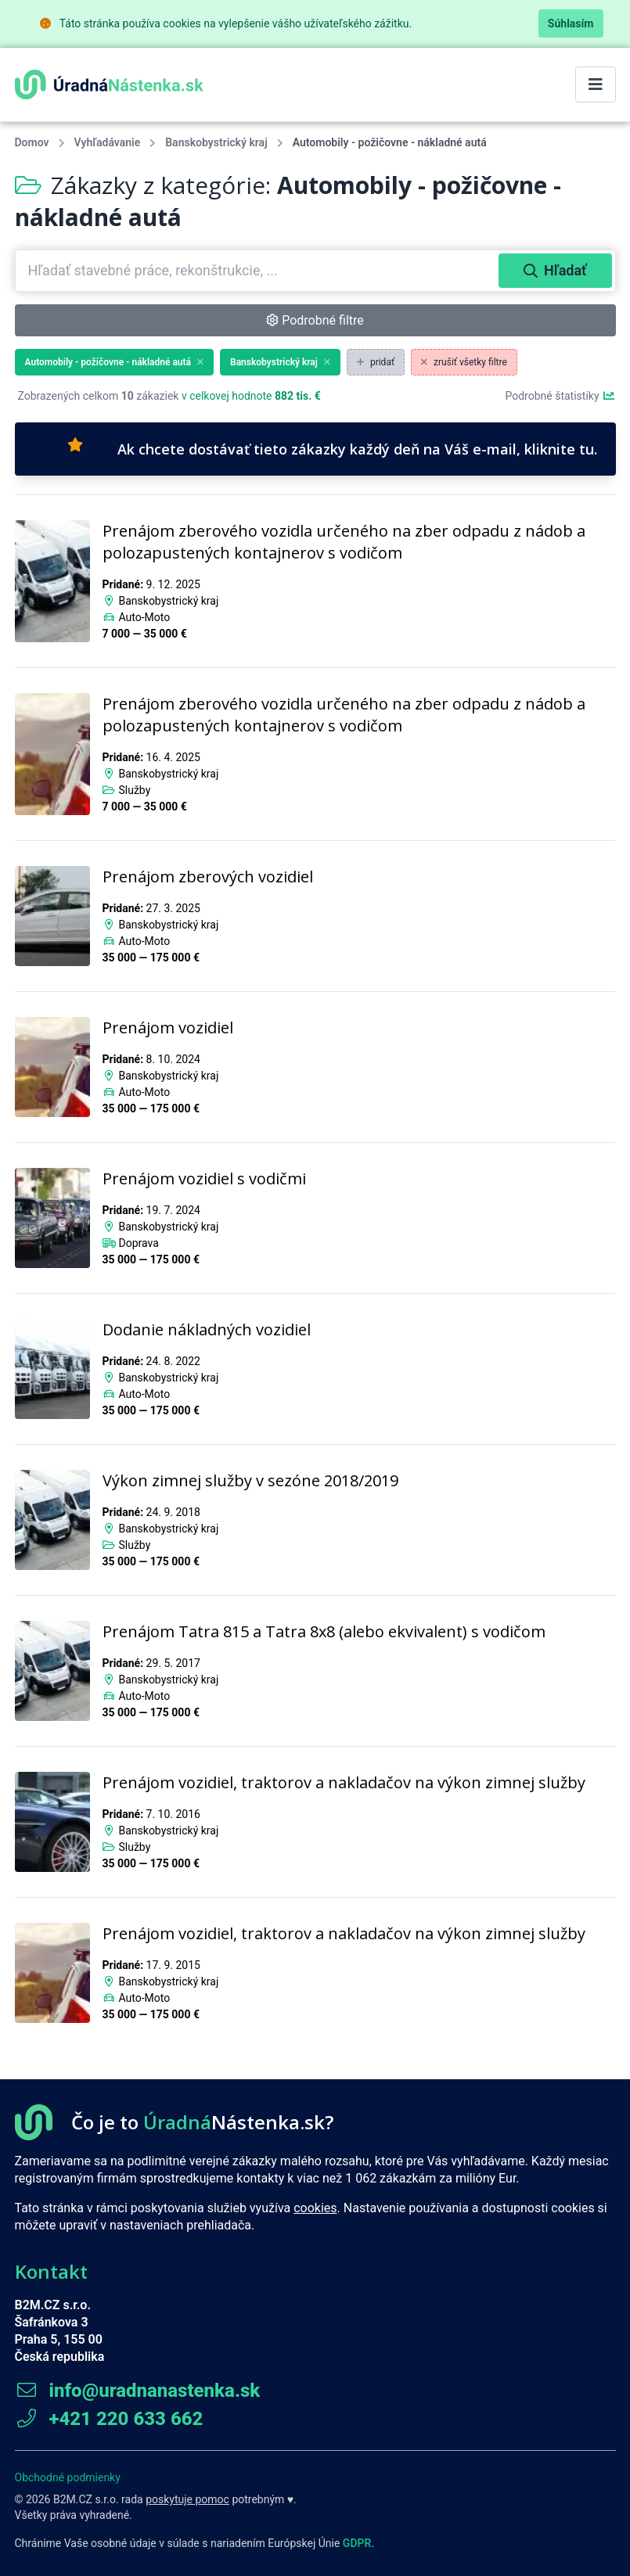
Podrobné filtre (315, 320)
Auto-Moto (144, 617)
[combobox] (259, 270)
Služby (134, 790)
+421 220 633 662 (109, 2419)
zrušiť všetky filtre (464, 362)
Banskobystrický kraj (216, 142)
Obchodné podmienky (68, 2477)
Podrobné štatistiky (560, 396)
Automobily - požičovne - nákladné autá (114, 362)
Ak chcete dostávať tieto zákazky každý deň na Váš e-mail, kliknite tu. (332, 447)
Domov (32, 142)
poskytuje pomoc (187, 2499)
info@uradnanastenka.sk (138, 2391)
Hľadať (555, 270)
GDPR (357, 2543)
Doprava (138, 1243)
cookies (315, 2208)
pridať (375, 362)
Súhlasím (571, 23)
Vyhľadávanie (107, 142)
